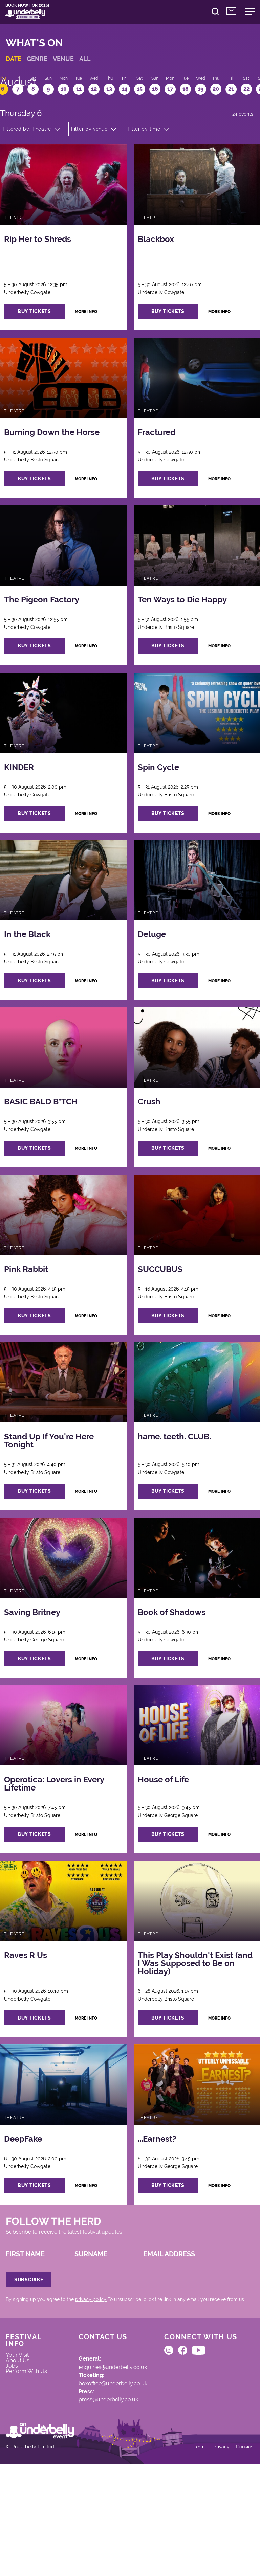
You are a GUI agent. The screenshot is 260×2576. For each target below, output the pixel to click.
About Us (21, 2445)
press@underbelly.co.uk (98, 2488)
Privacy (217, 2556)
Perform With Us (27, 2463)
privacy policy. (95, 2375)
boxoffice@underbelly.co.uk (103, 2469)
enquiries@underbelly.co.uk (103, 2450)
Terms (195, 2556)
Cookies (241, 2556)
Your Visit (21, 2438)
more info (96, 330)
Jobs (15, 2452)
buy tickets (42, 330)
